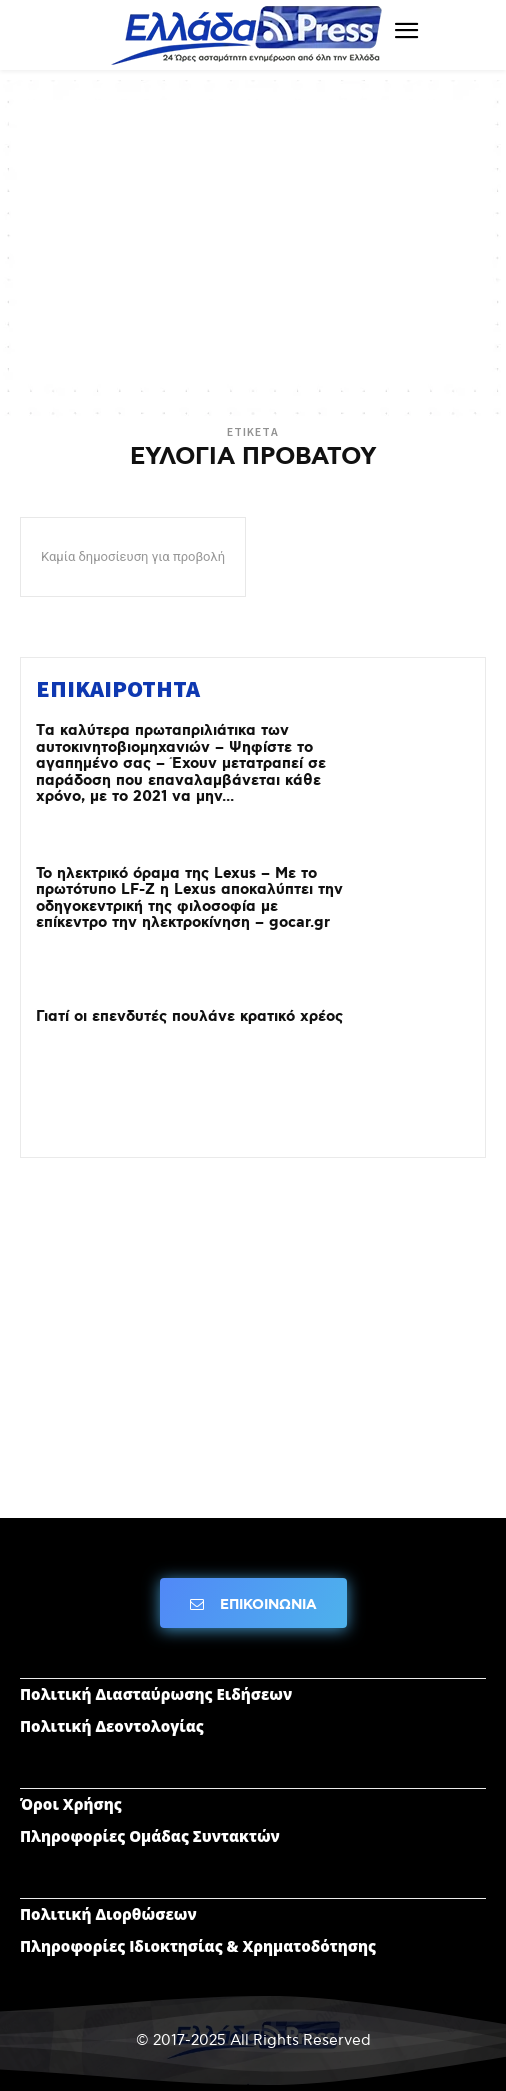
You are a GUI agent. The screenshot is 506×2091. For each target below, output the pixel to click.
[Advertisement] (253, 240)
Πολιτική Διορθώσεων (108, 1914)
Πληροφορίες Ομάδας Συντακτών (150, 1836)
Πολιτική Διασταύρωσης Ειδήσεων (156, 1694)
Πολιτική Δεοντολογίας (112, 1726)
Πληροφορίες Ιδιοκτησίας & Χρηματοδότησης (198, 1946)
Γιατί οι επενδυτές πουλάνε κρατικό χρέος (189, 1017)
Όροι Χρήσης (71, 1804)
